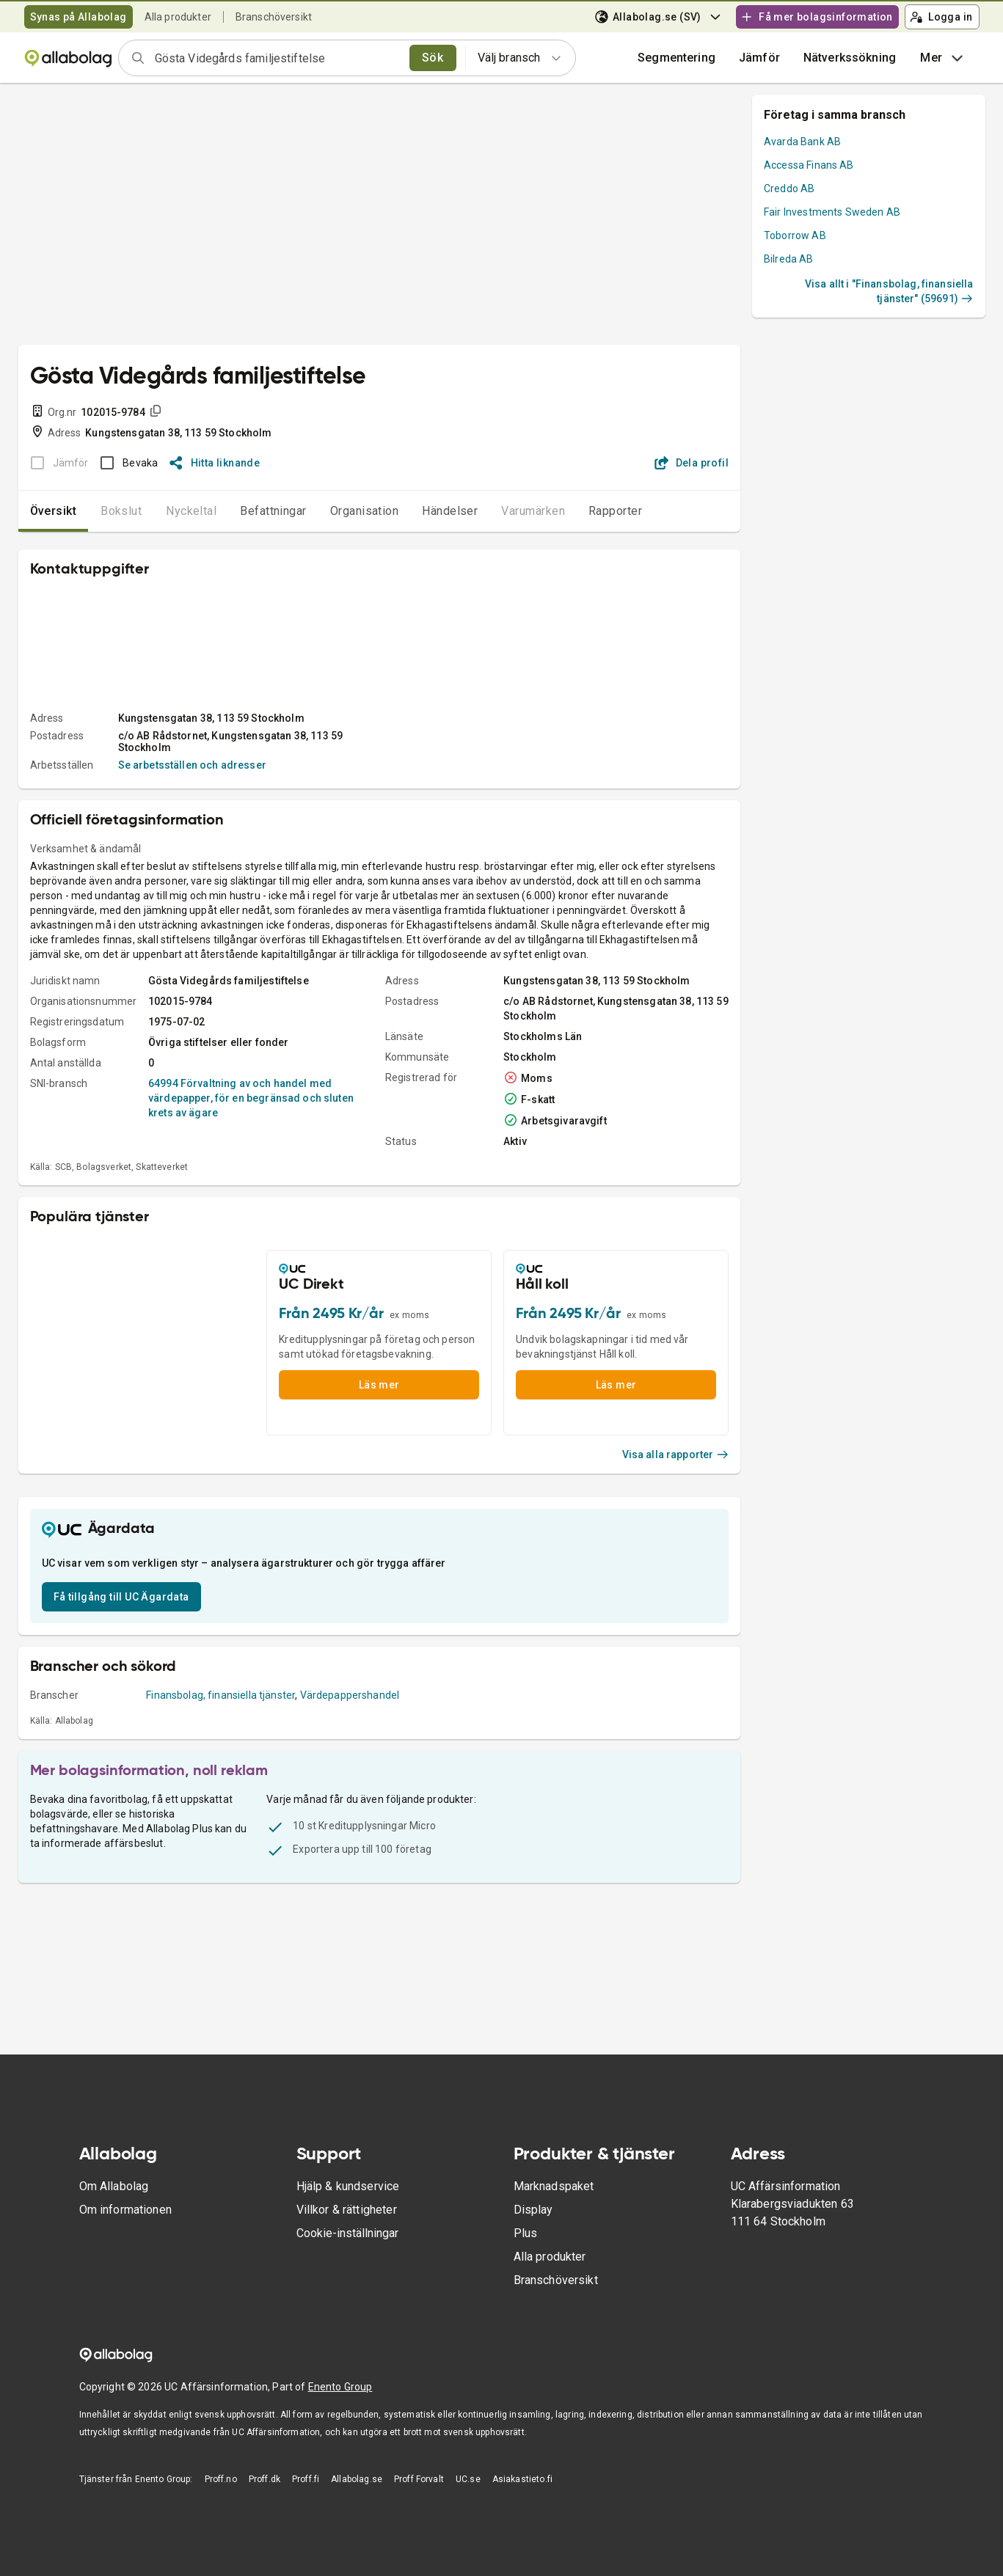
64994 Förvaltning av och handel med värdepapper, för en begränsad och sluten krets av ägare (251, 1098)
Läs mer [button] (379, 1385)
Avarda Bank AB (802, 141)
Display (533, 2210)
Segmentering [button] (676, 58)
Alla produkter (178, 17)
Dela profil (691, 462)
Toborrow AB (795, 235)
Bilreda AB (789, 259)
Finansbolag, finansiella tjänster (220, 1695)
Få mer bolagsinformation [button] (816, 17)
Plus (526, 2233)
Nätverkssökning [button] (849, 58)
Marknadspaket (554, 2186)
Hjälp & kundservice (348, 2186)
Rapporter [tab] (615, 511)
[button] (759, 58)
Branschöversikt (274, 17)
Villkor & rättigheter (346, 2210)
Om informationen (125, 2210)
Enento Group (340, 2387)
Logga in (941, 17)
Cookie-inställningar (347, 2233)
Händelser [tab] (450, 511)
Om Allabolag (114, 2186)
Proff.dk (264, 2479)
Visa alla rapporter (675, 1454)
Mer (943, 58)
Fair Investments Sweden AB (832, 212)
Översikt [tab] (53, 511)
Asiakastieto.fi (522, 2479)
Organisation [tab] (364, 511)
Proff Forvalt (419, 2479)
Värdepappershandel (350, 1695)
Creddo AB (789, 188)
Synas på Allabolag (78, 17)
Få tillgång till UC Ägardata (121, 1597)
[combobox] (277, 57)
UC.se (468, 2479)
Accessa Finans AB (809, 165)
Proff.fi (305, 2479)
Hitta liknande (214, 462)
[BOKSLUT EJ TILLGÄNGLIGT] (55, 462)
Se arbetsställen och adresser (192, 765)
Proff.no (221, 2479)
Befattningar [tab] (273, 511)
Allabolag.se (356, 2479)
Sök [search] (432, 58)
